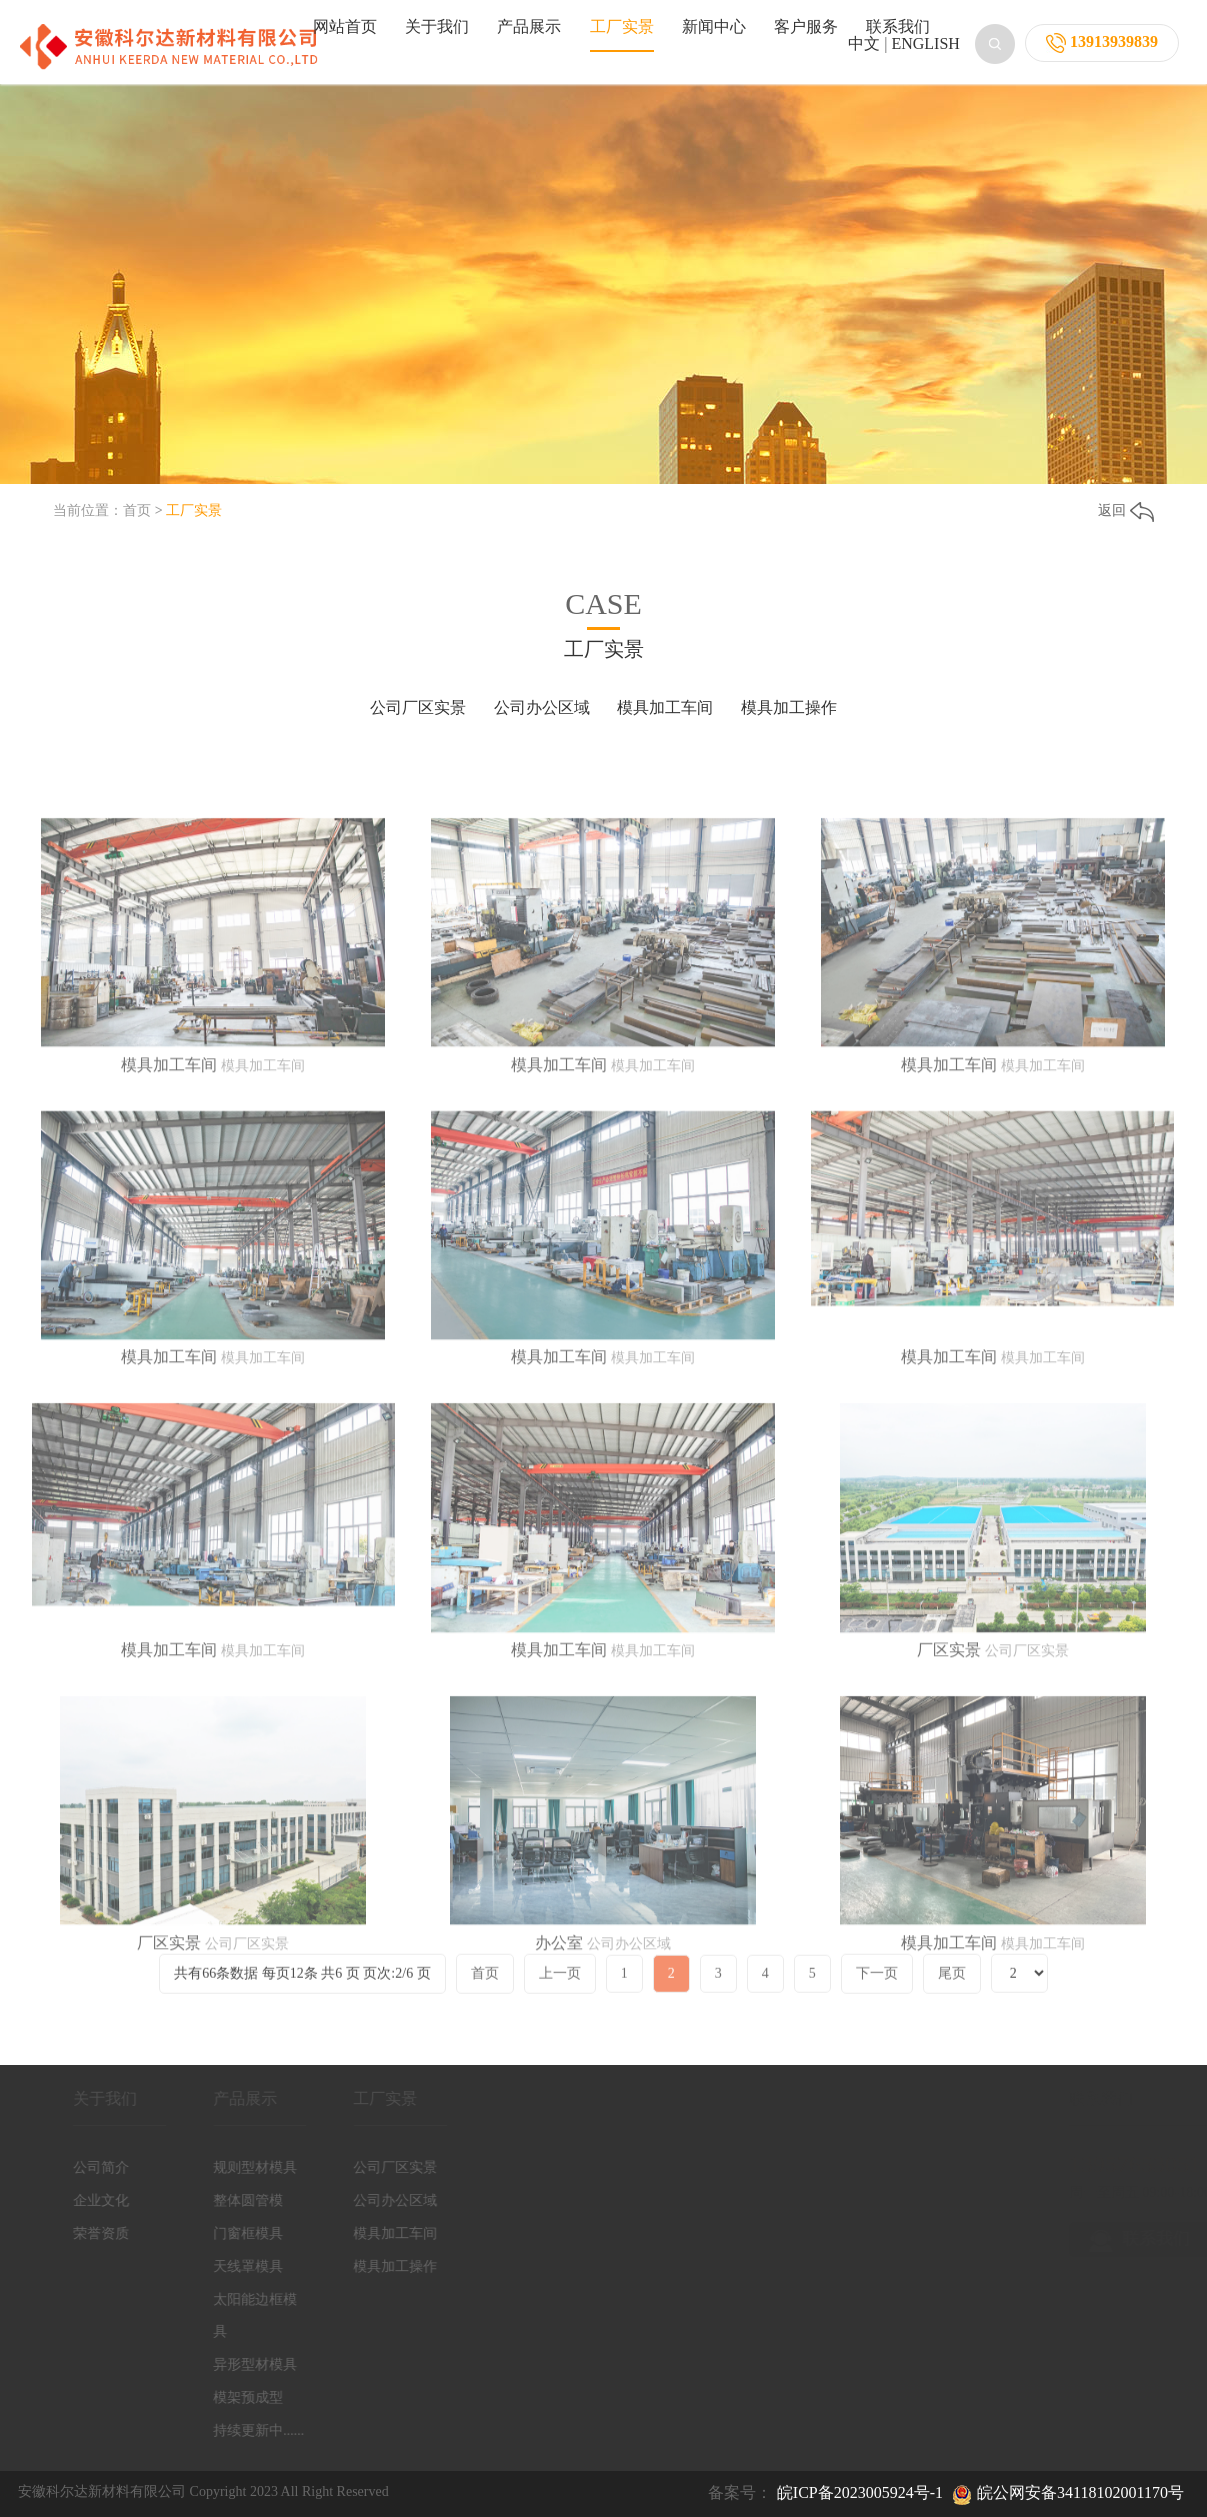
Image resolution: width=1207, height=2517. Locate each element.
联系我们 (898, 26)
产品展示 (529, 26)
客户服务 (806, 26)
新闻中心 (714, 26)
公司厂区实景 (418, 707)
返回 (1126, 510)
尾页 (952, 2007)
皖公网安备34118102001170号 (1080, 2492)
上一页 (560, 2007)
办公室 (559, 2118)
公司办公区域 (542, 707)
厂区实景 (949, 1826)
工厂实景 (622, 26)
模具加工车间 (665, 707)
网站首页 (345, 26)
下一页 (877, 2007)
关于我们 (437, 26)
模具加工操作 (789, 707)
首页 (137, 510)
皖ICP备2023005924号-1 (860, 2492)
